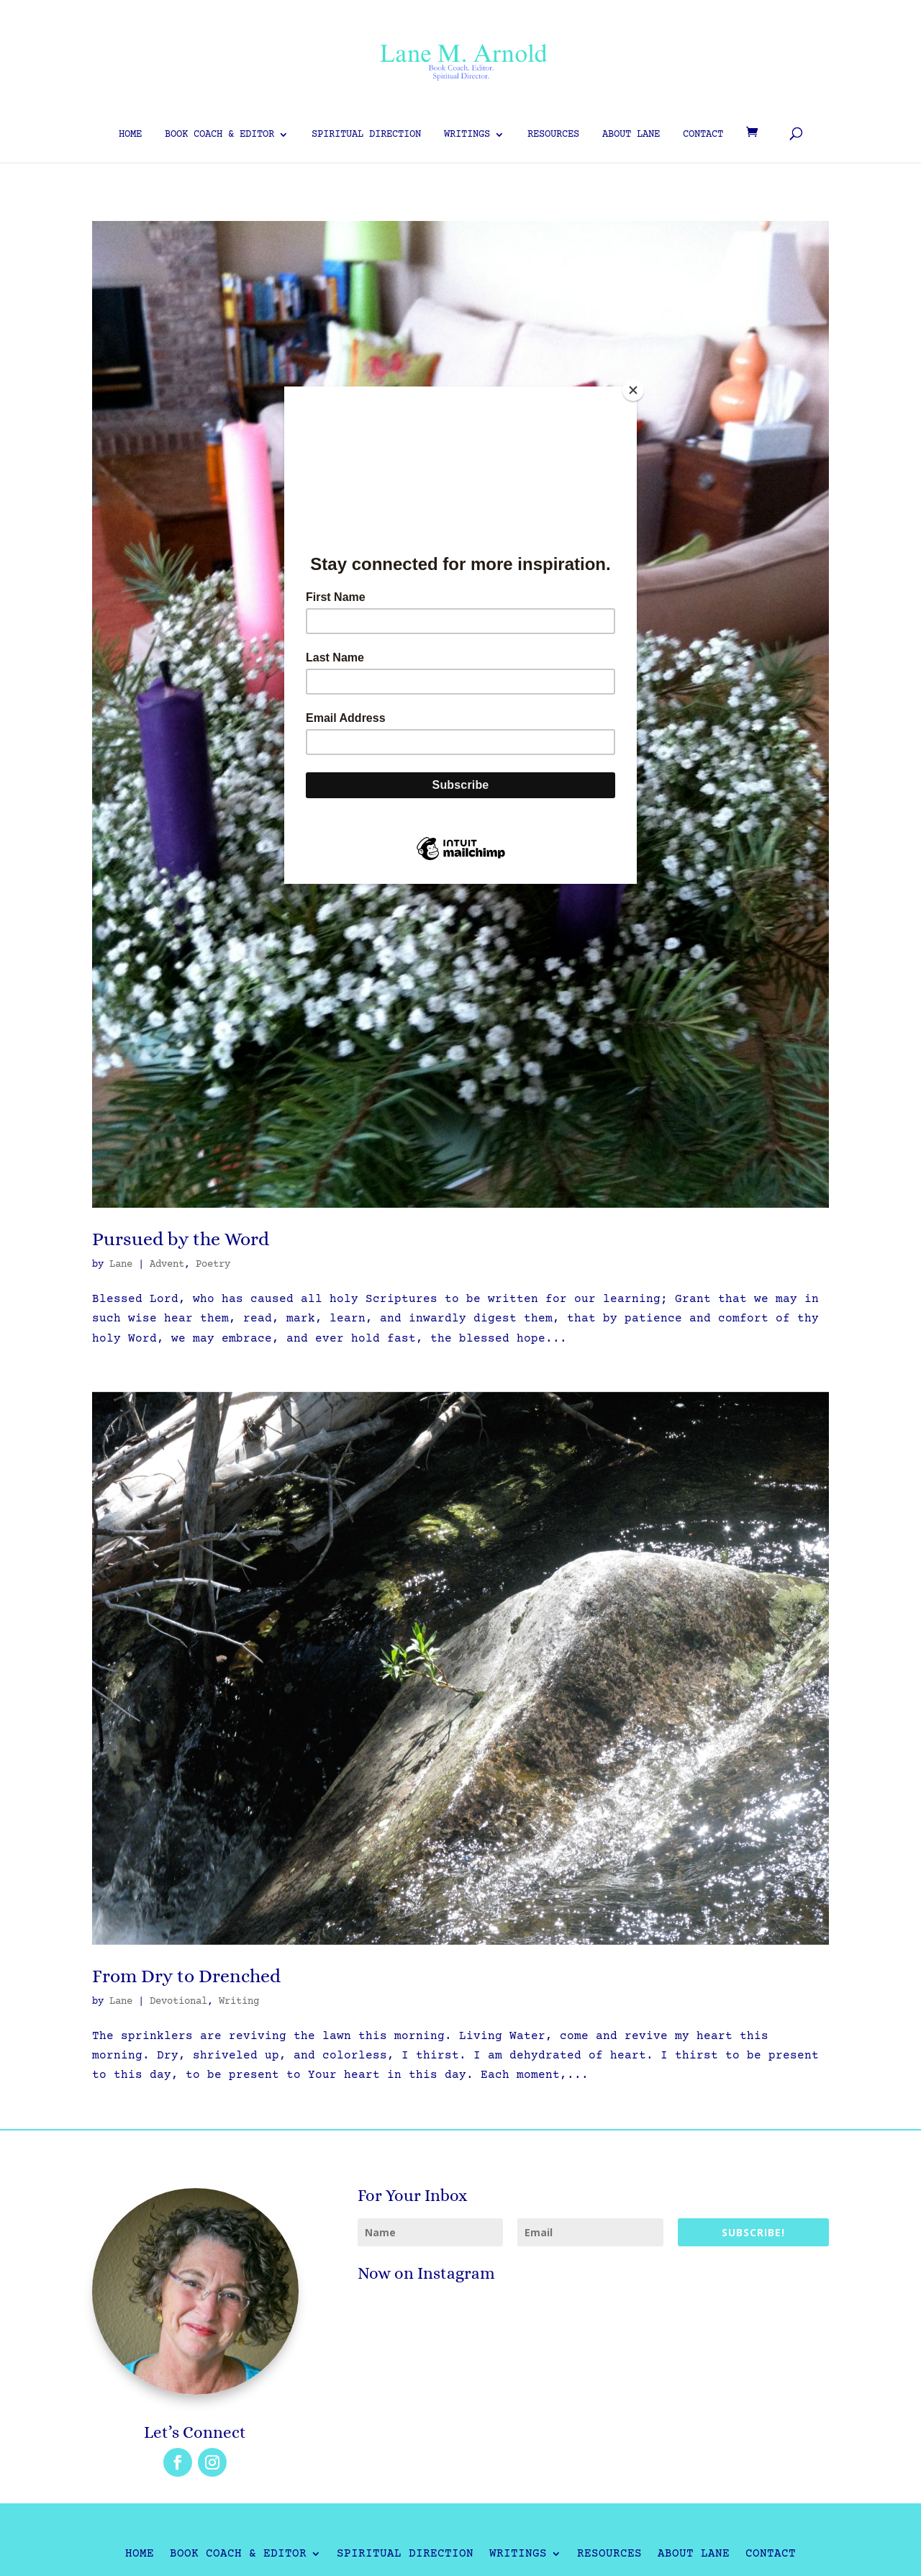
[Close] (633, 390)
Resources (553, 135)
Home (130, 135)
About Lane (631, 135)
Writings (467, 135)
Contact (703, 135)
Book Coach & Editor (219, 135)
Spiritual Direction (366, 135)
